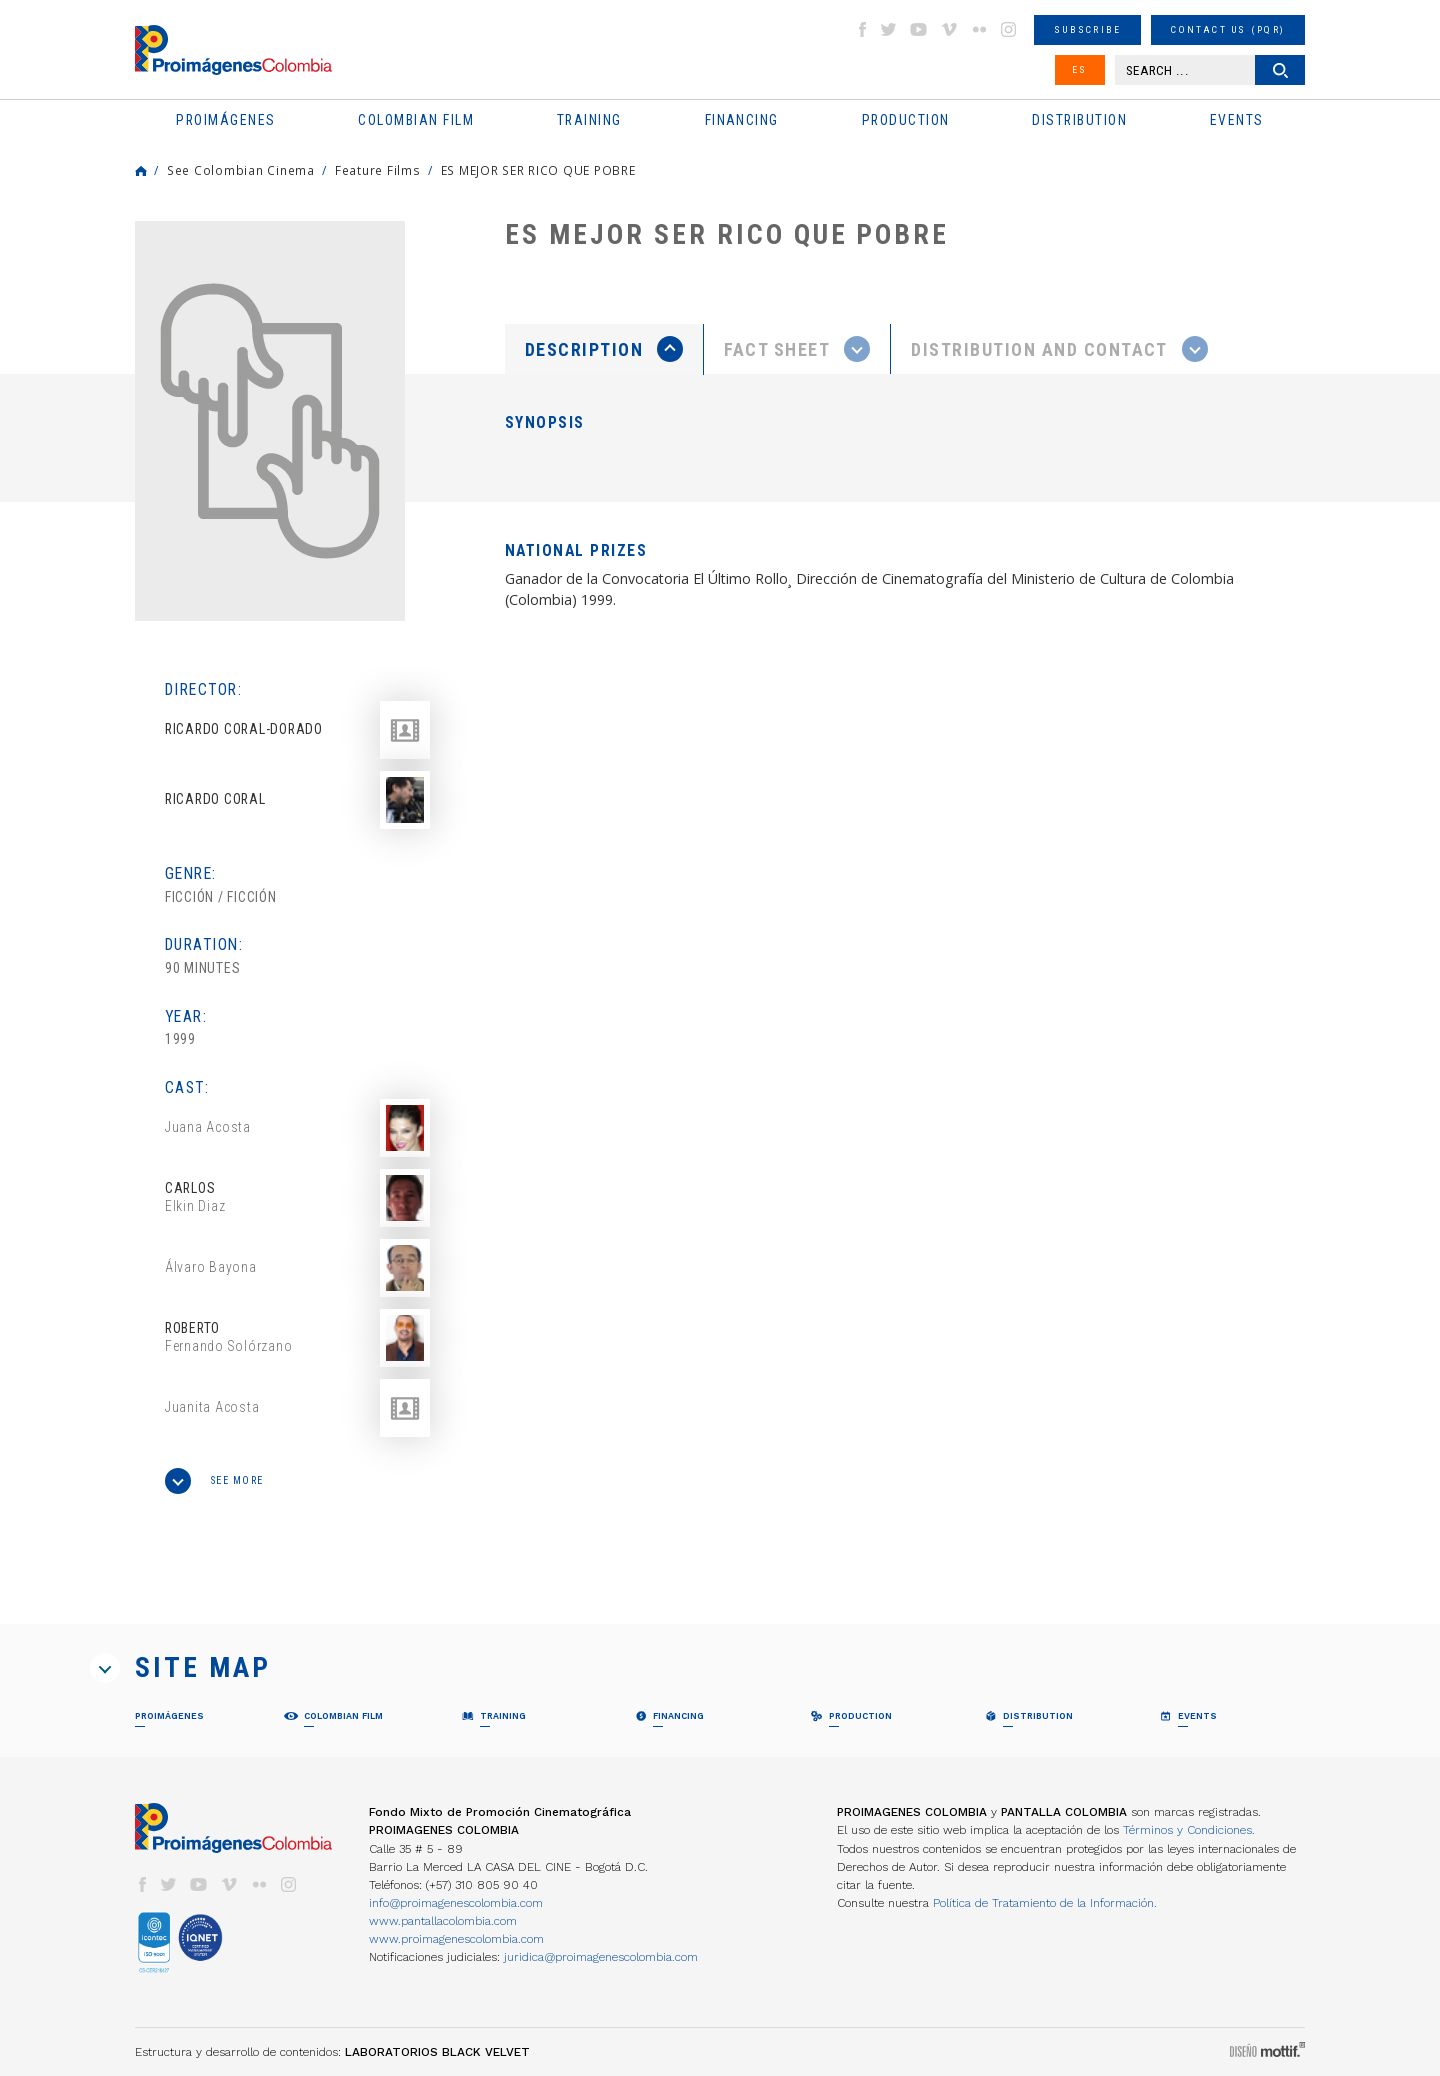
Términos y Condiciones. (1189, 1830)
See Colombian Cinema (241, 170)
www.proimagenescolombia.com (456, 1939)
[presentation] (604, 349)
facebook (862, 29)
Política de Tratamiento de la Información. (1045, 1903)
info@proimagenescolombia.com (456, 1903)
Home (141, 171)
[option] (270, 421)
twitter (889, 29)
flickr (979, 29)
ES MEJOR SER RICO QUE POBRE (538, 170)
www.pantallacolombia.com (443, 1921)
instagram (1009, 29)
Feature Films (378, 170)
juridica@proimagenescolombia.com (601, 1957)
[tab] (604, 349)
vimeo (949, 29)
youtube (919, 29)
